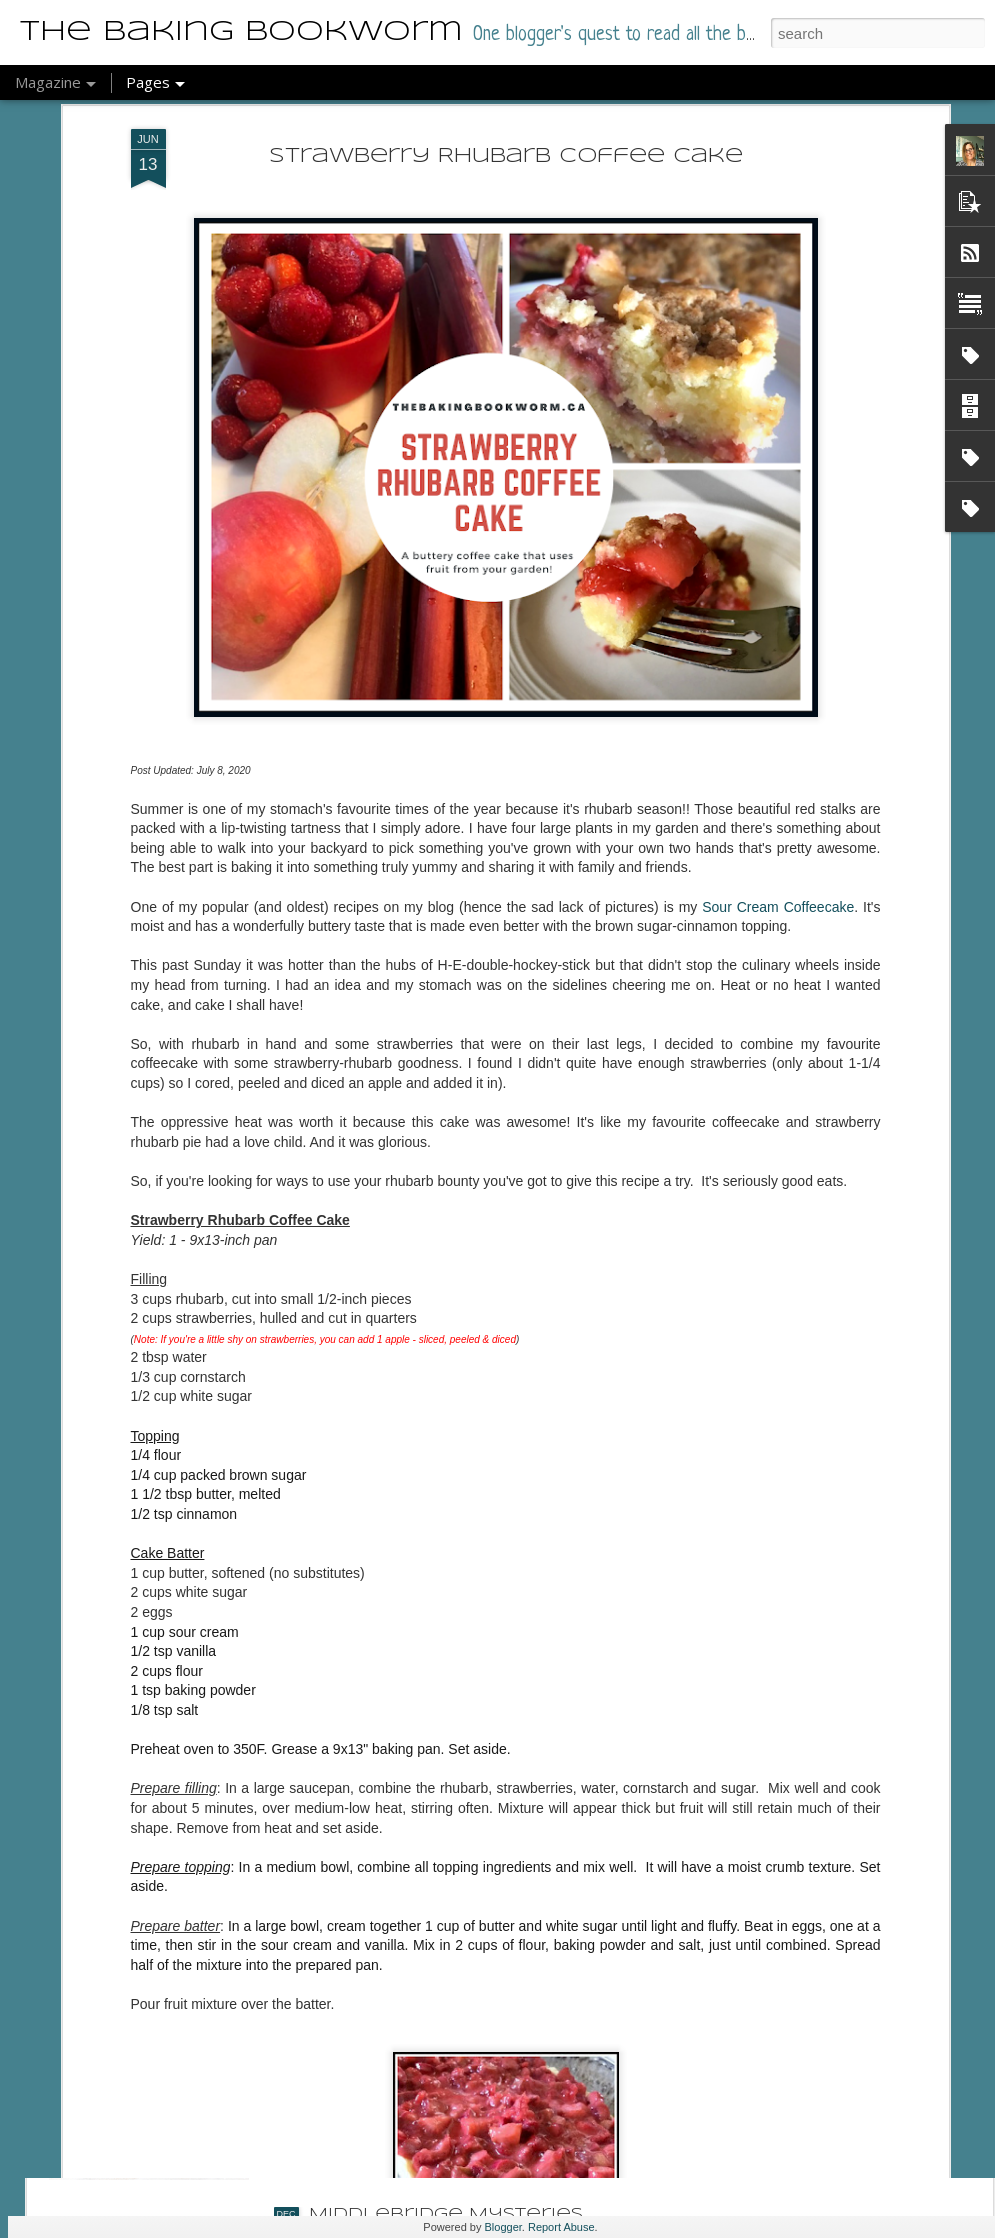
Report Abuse (561, 2227)
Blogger (503, 2227)
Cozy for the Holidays (440, 1987)
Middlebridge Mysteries (446, 2214)
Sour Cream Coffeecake (778, 725)
